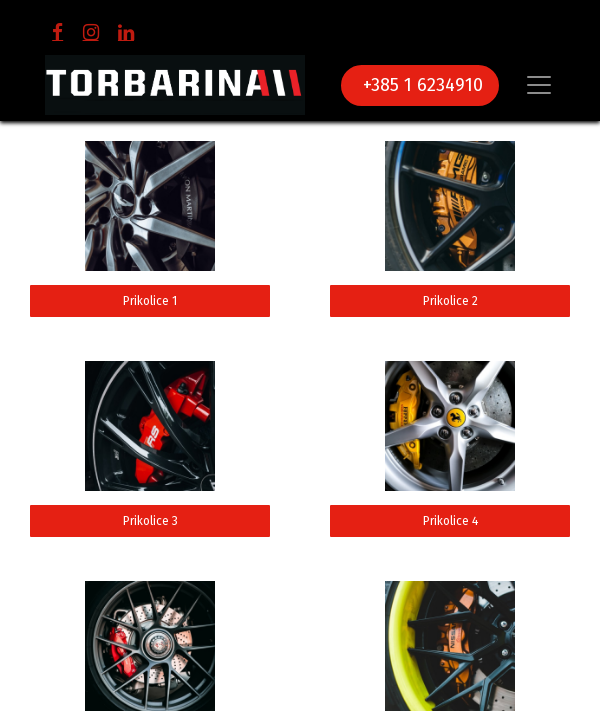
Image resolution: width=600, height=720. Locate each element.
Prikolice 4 (450, 521)
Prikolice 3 (150, 521)
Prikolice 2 (450, 301)
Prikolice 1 (150, 301)
